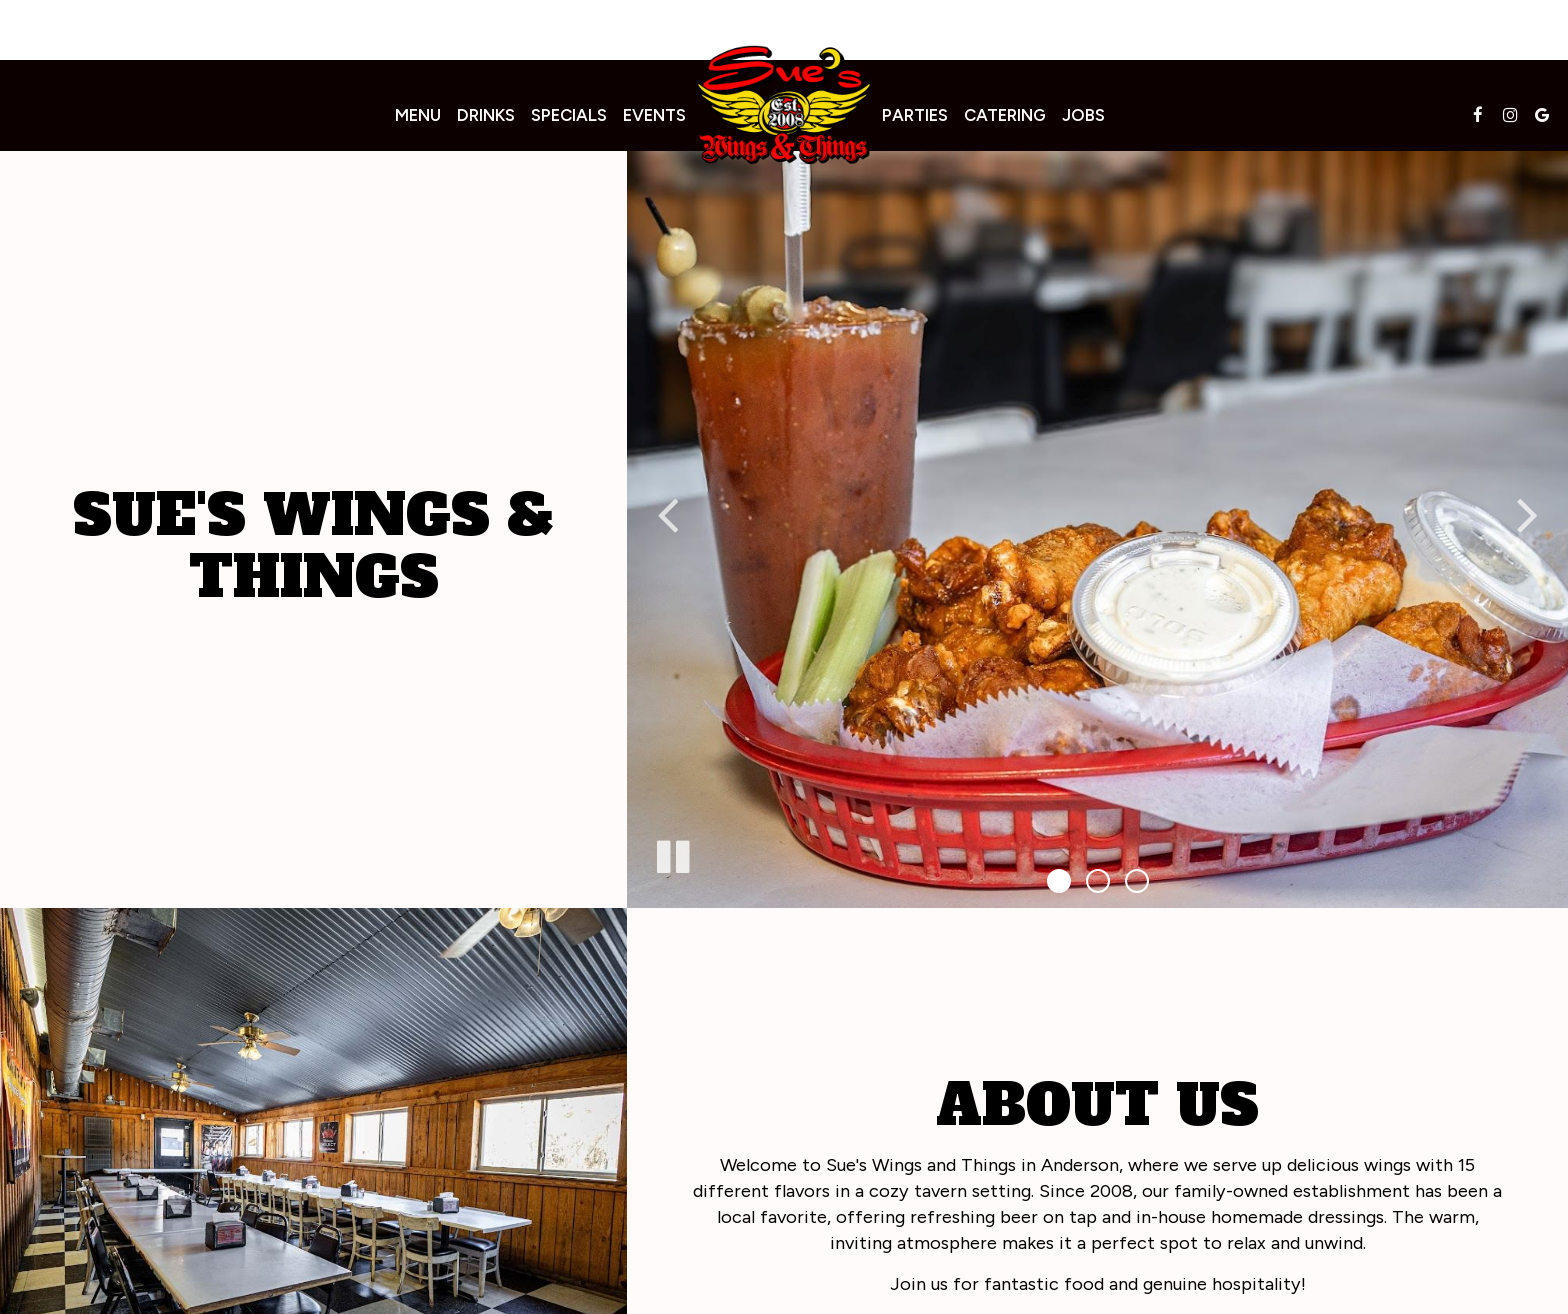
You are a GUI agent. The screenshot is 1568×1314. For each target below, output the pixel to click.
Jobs (1083, 115)
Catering (1005, 115)
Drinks (486, 115)
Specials (569, 115)
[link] (784, 104)
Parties (915, 115)
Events (654, 115)
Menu (418, 115)
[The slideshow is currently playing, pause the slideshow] (672, 853)
